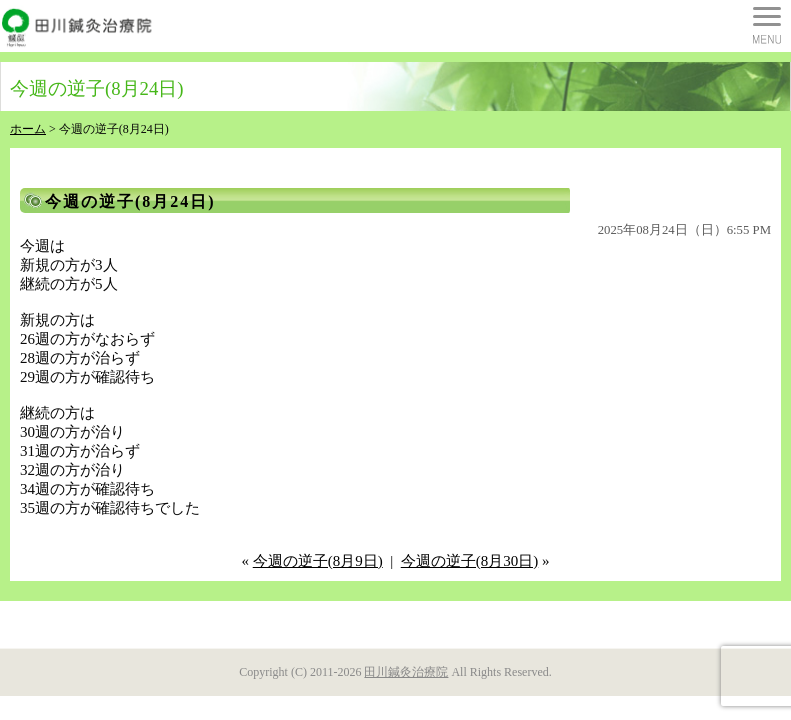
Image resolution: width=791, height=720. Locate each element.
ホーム (28, 129)
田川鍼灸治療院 (406, 672)
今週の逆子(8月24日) (130, 201)
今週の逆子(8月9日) (318, 561)
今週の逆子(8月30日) (470, 561)
